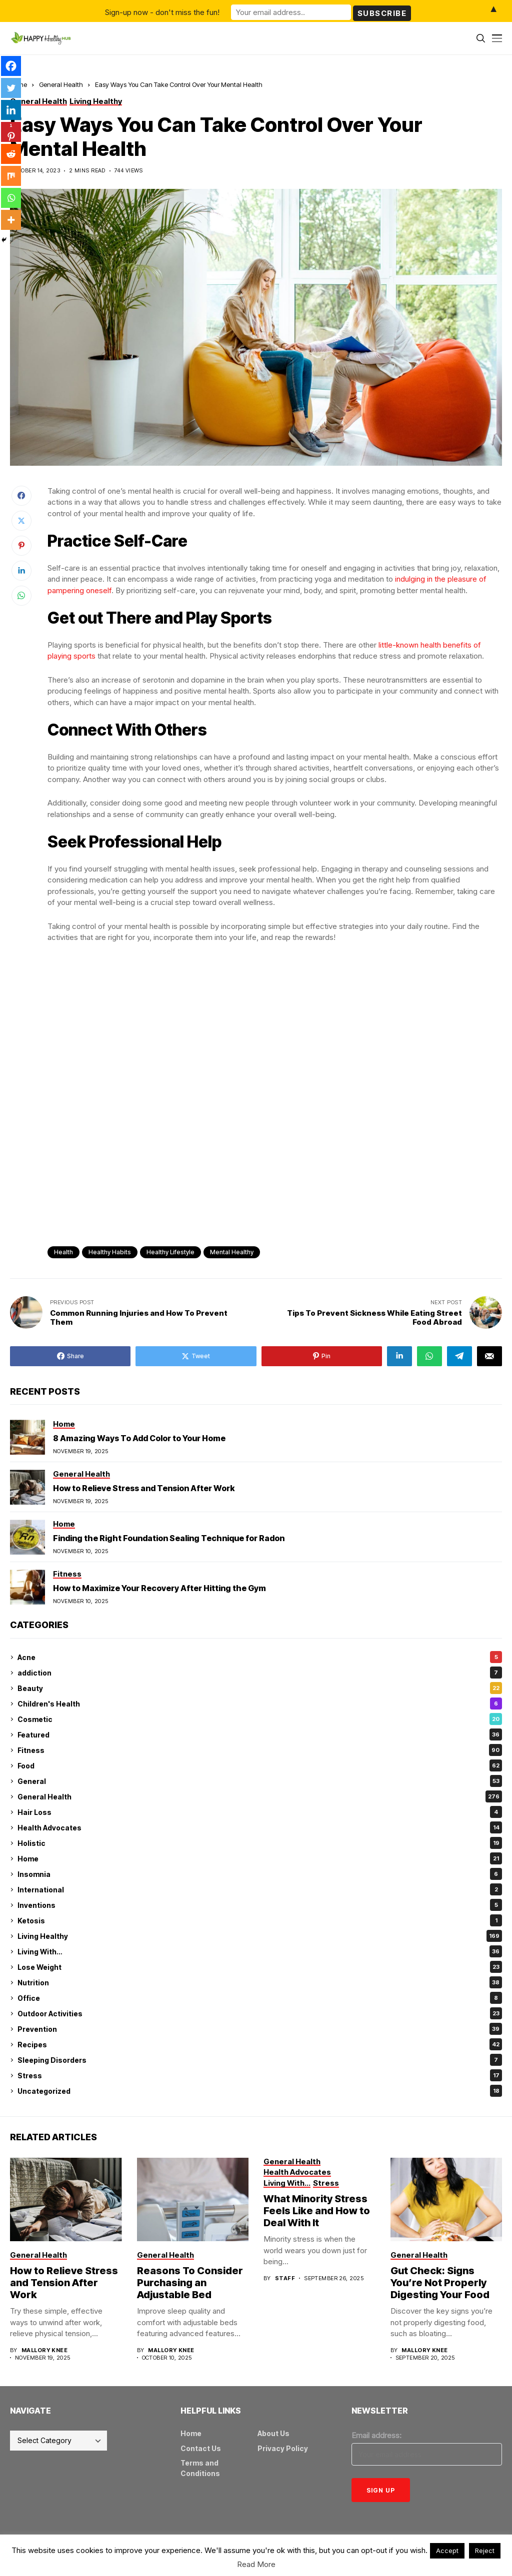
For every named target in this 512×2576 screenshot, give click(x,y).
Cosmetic (260, 1719)
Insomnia (260, 1874)
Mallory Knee (45, 2350)
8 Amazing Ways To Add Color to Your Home (139, 1438)
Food (260, 1765)
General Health (61, 84)
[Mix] (11, 176)
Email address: (377, 2435)
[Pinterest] (11, 132)
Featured (260, 1734)
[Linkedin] (11, 110)
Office (260, 1998)
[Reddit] (11, 154)
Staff (285, 2278)
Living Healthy (260, 1936)
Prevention (260, 2029)
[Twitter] (11, 88)
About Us (274, 2433)
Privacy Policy (283, 2448)
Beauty (260, 1688)
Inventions (260, 1905)
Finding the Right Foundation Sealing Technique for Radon (168, 1538)
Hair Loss (260, 1812)
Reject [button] (484, 2551)
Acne (260, 1657)
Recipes (260, 2044)
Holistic (260, 1843)
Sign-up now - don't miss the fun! (162, 10)
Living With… (260, 1951)
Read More (256, 2564)
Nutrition (260, 1982)
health (63, 1252)
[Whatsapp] (11, 198)
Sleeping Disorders (260, 2060)
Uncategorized (260, 2091)
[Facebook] (11, 66)
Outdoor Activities (260, 2013)
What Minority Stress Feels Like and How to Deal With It (317, 2211)
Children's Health (260, 1704)
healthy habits (109, 1252)
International (260, 1889)
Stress (260, 2075)
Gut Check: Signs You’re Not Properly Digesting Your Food (440, 2283)
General (260, 1781)
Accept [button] (447, 2551)
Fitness (260, 1750)
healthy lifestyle (170, 1252)
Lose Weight (260, 1967)
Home (260, 1858)
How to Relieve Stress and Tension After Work (143, 1488)
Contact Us (200, 2448)
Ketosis (260, 1920)
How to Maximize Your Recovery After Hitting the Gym (159, 1588)
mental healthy (232, 1252)
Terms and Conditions (200, 2468)
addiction (260, 1673)
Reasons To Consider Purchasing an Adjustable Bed (190, 2283)
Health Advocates (260, 1827)
